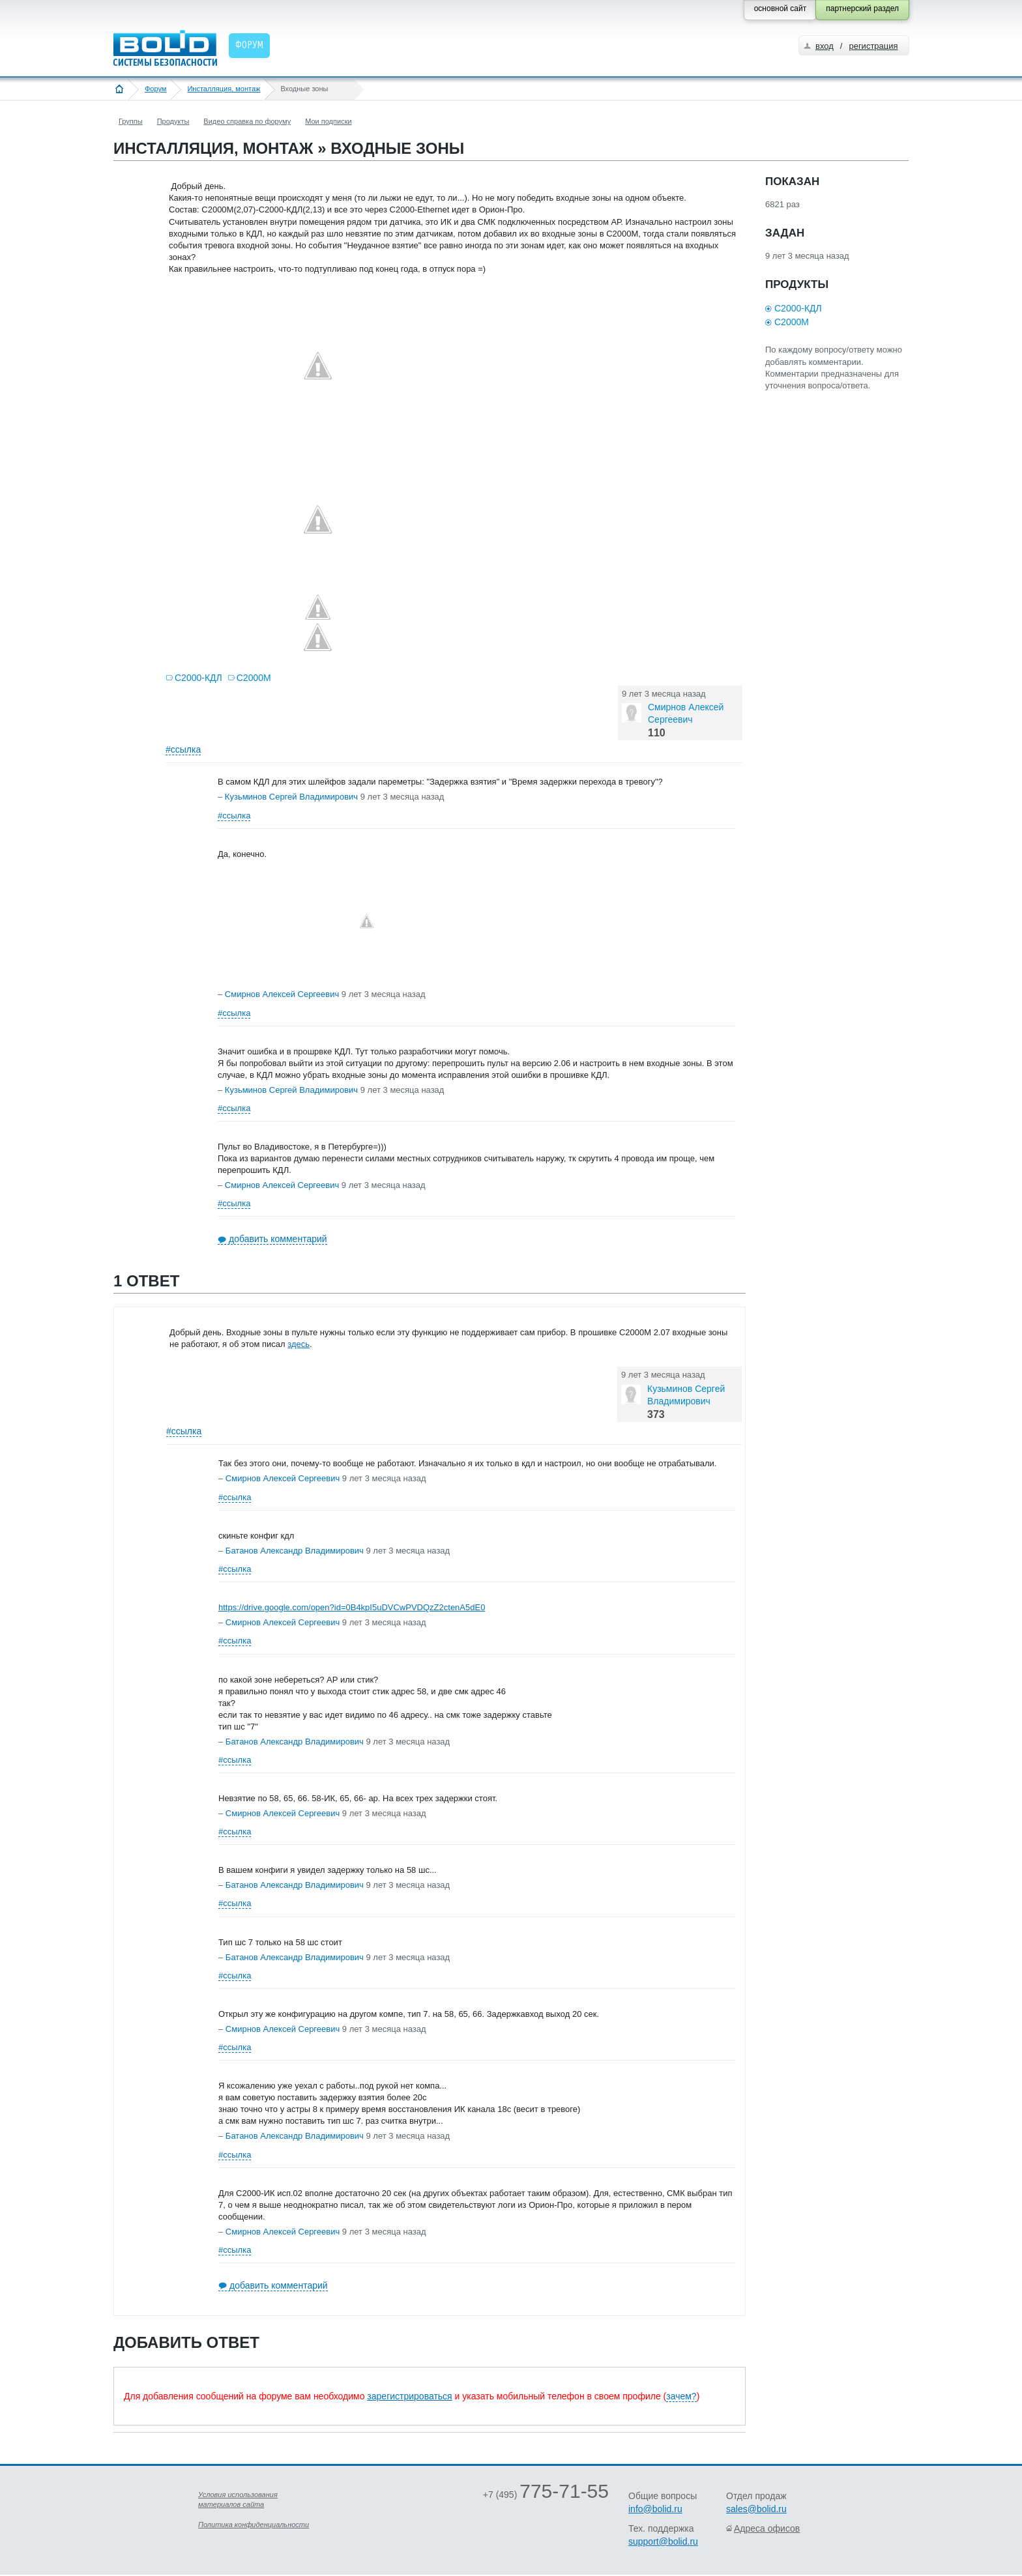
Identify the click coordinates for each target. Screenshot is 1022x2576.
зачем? (681, 2396)
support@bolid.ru (663, 2541)
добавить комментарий (278, 1239)
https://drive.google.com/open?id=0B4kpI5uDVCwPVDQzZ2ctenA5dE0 (351, 1607)
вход (824, 46)
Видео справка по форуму (247, 121)
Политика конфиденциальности (253, 2524)
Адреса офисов (767, 2528)
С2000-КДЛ (198, 678)
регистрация (873, 46)
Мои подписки (328, 121)
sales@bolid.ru (756, 2509)
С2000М (254, 678)
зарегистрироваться (409, 2396)
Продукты (173, 121)
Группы (131, 121)
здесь (298, 1344)
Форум (155, 89)
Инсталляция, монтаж (223, 89)
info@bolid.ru (655, 2509)
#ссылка (183, 749)
